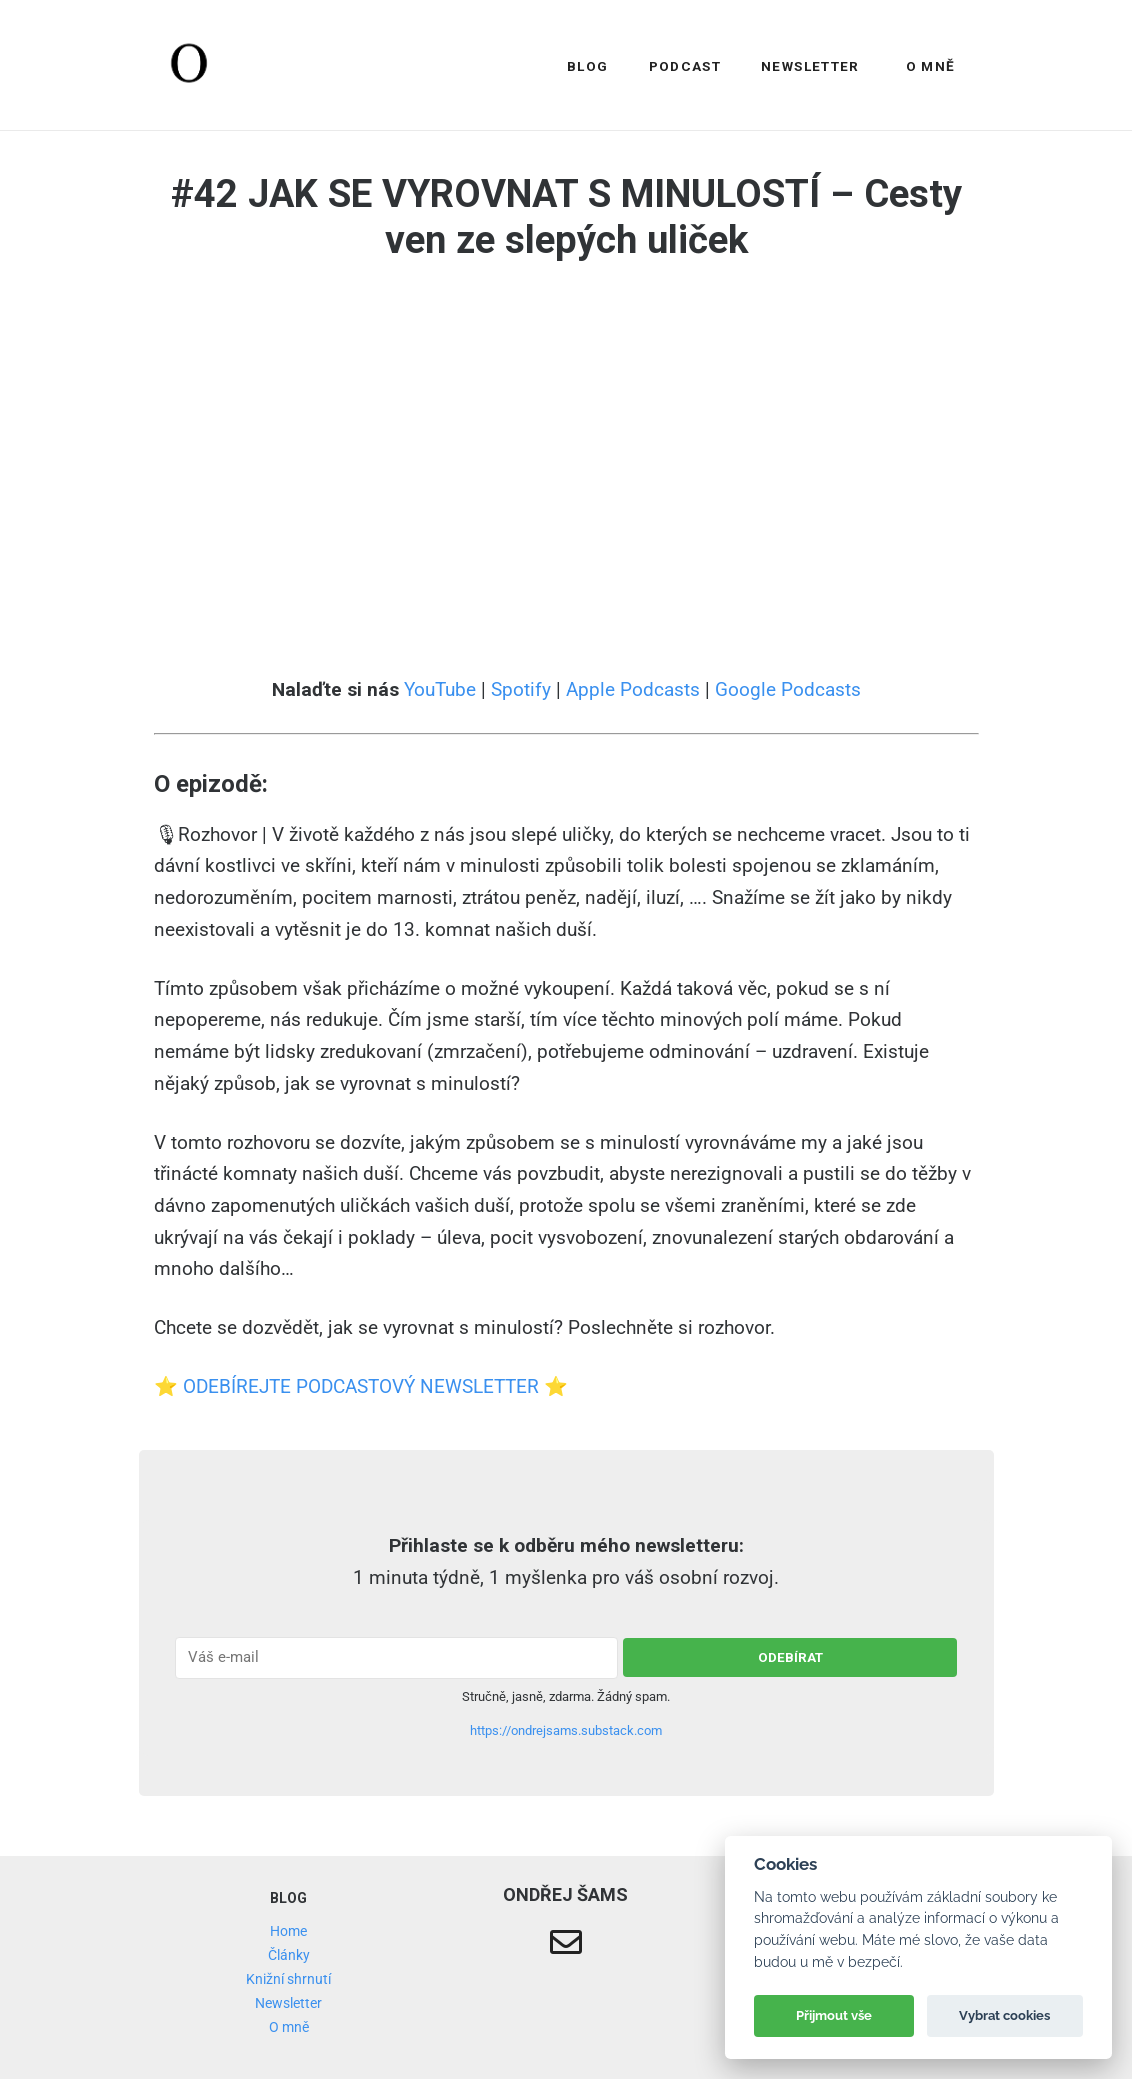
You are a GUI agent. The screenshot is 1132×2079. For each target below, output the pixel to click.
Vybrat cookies (1004, 2015)
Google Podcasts (788, 689)
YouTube (440, 689)
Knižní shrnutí (288, 1979)
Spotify (521, 689)
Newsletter (810, 66)
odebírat (790, 1657)
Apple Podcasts (633, 689)
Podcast (685, 66)
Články (289, 1955)
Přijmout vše (834, 2015)
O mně (931, 66)
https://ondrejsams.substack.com (566, 1730)
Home (288, 1931)
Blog (587, 66)
